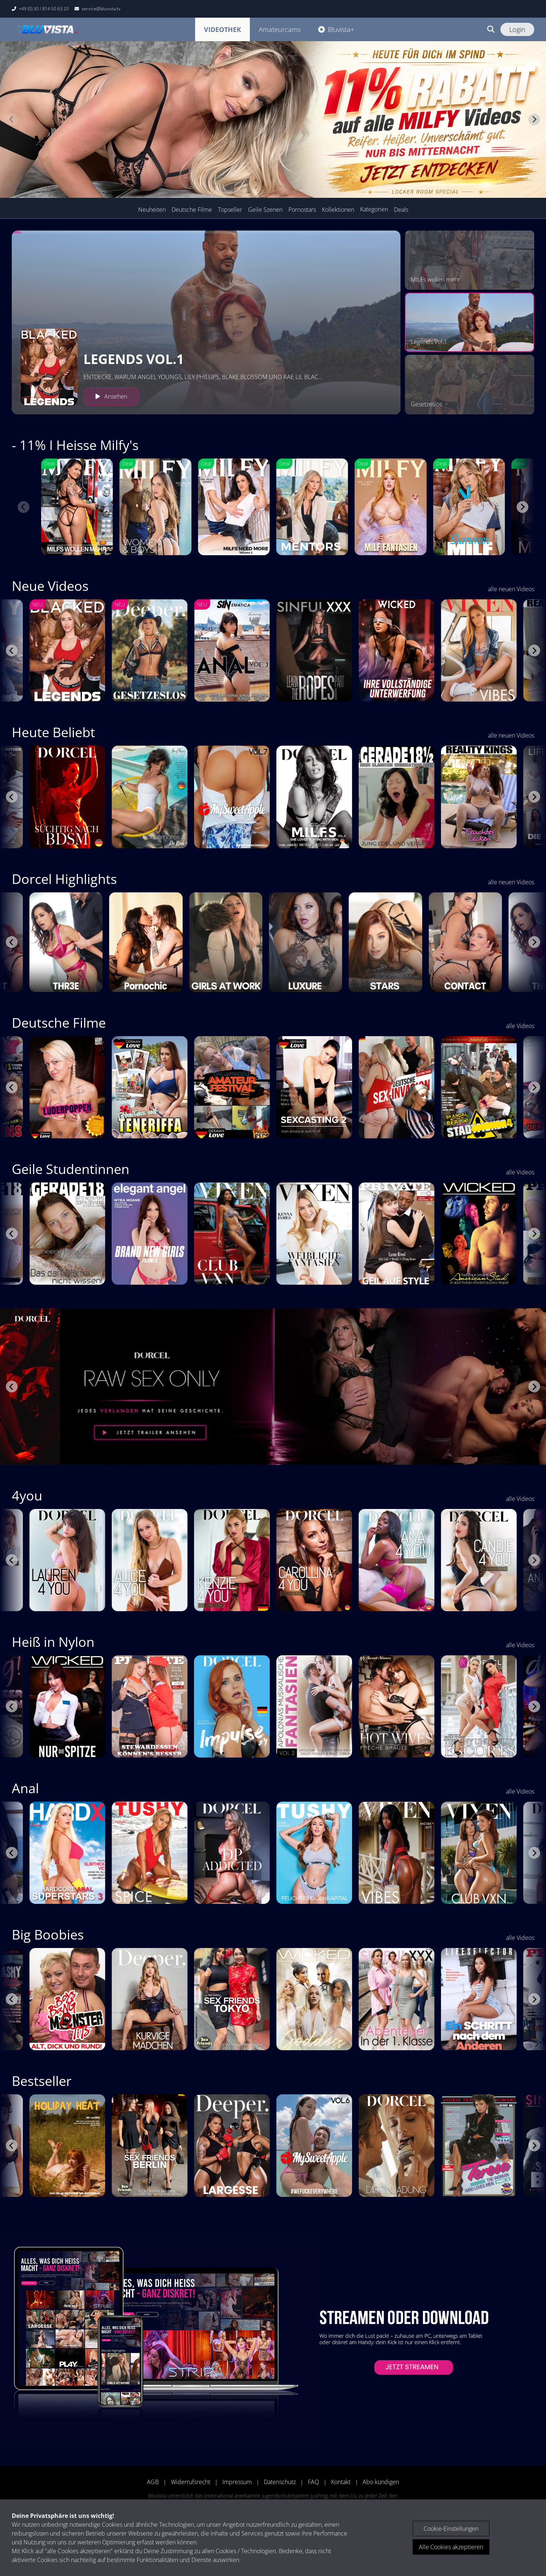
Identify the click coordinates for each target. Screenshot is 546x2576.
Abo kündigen (381, 2482)
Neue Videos (50, 586)
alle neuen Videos (511, 589)
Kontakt (341, 2482)
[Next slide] (534, 119)
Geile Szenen (265, 210)
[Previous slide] (12, 119)
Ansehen (111, 396)
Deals (401, 210)
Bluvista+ (336, 29)
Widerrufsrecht (190, 2482)
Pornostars (302, 210)
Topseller (230, 210)
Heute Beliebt (53, 732)
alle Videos (520, 1026)
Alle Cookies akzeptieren (451, 2547)
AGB (153, 2482)
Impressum (237, 2482)
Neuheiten (152, 210)
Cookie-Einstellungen (451, 2529)
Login (517, 29)
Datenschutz (280, 2482)
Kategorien (374, 209)
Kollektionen (338, 210)
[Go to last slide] (12, 650)
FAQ (313, 2482)
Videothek (222, 29)
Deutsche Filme (192, 210)
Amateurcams (280, 29)
